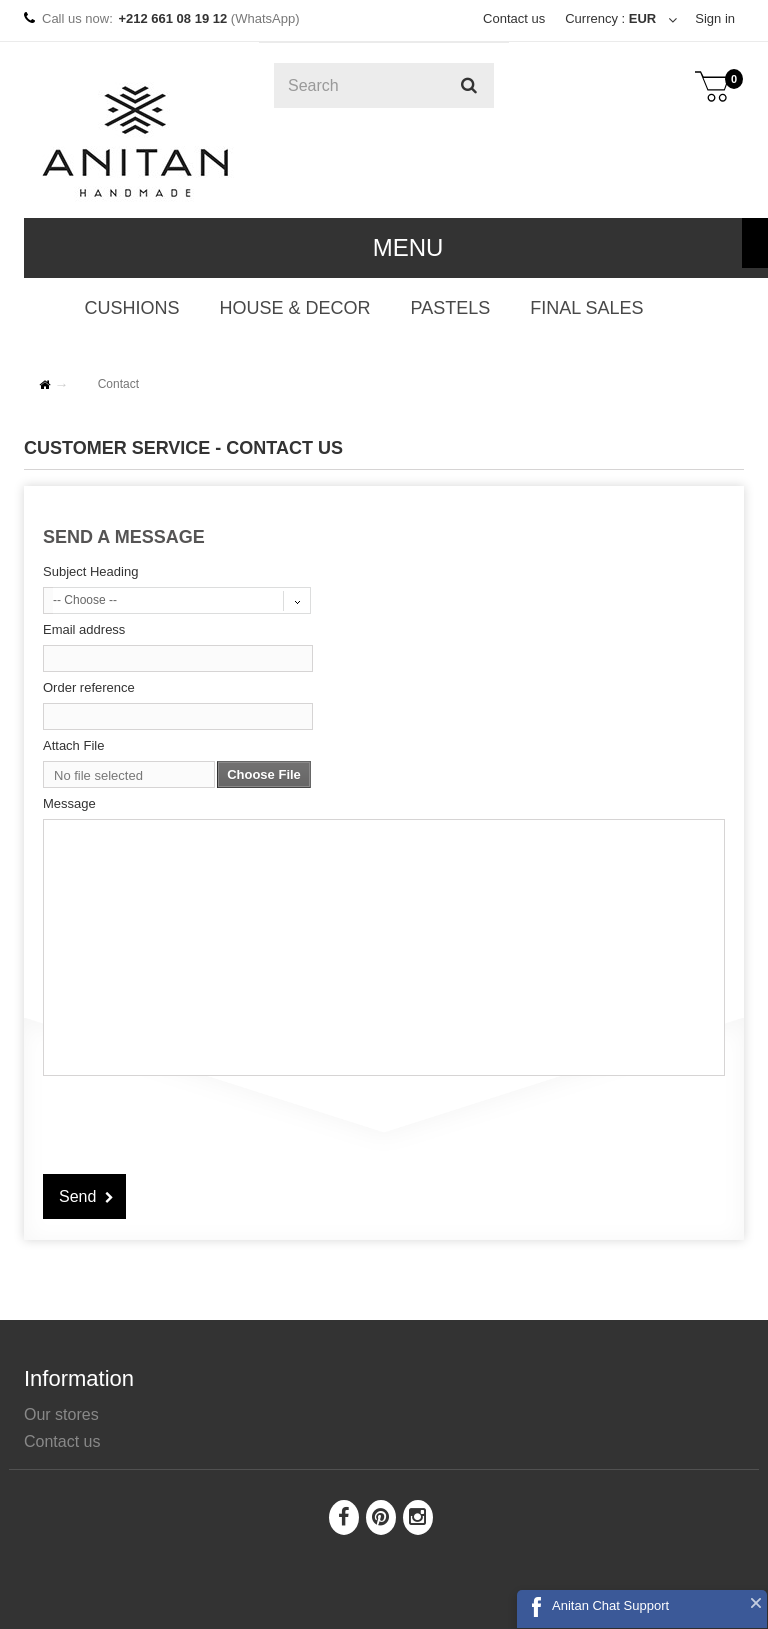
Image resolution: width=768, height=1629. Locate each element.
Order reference (89, 687)
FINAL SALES (586, 308)
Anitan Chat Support (610, 1605)
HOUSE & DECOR (294, 308)
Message (69, 803)
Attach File (73, 745)
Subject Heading (90, 571)
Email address (84, 629)
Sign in (715, 18)
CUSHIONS (131, 308)
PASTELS (450, 308)
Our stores (61, 1414)
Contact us (514, 18)
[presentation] (195, 1122)
